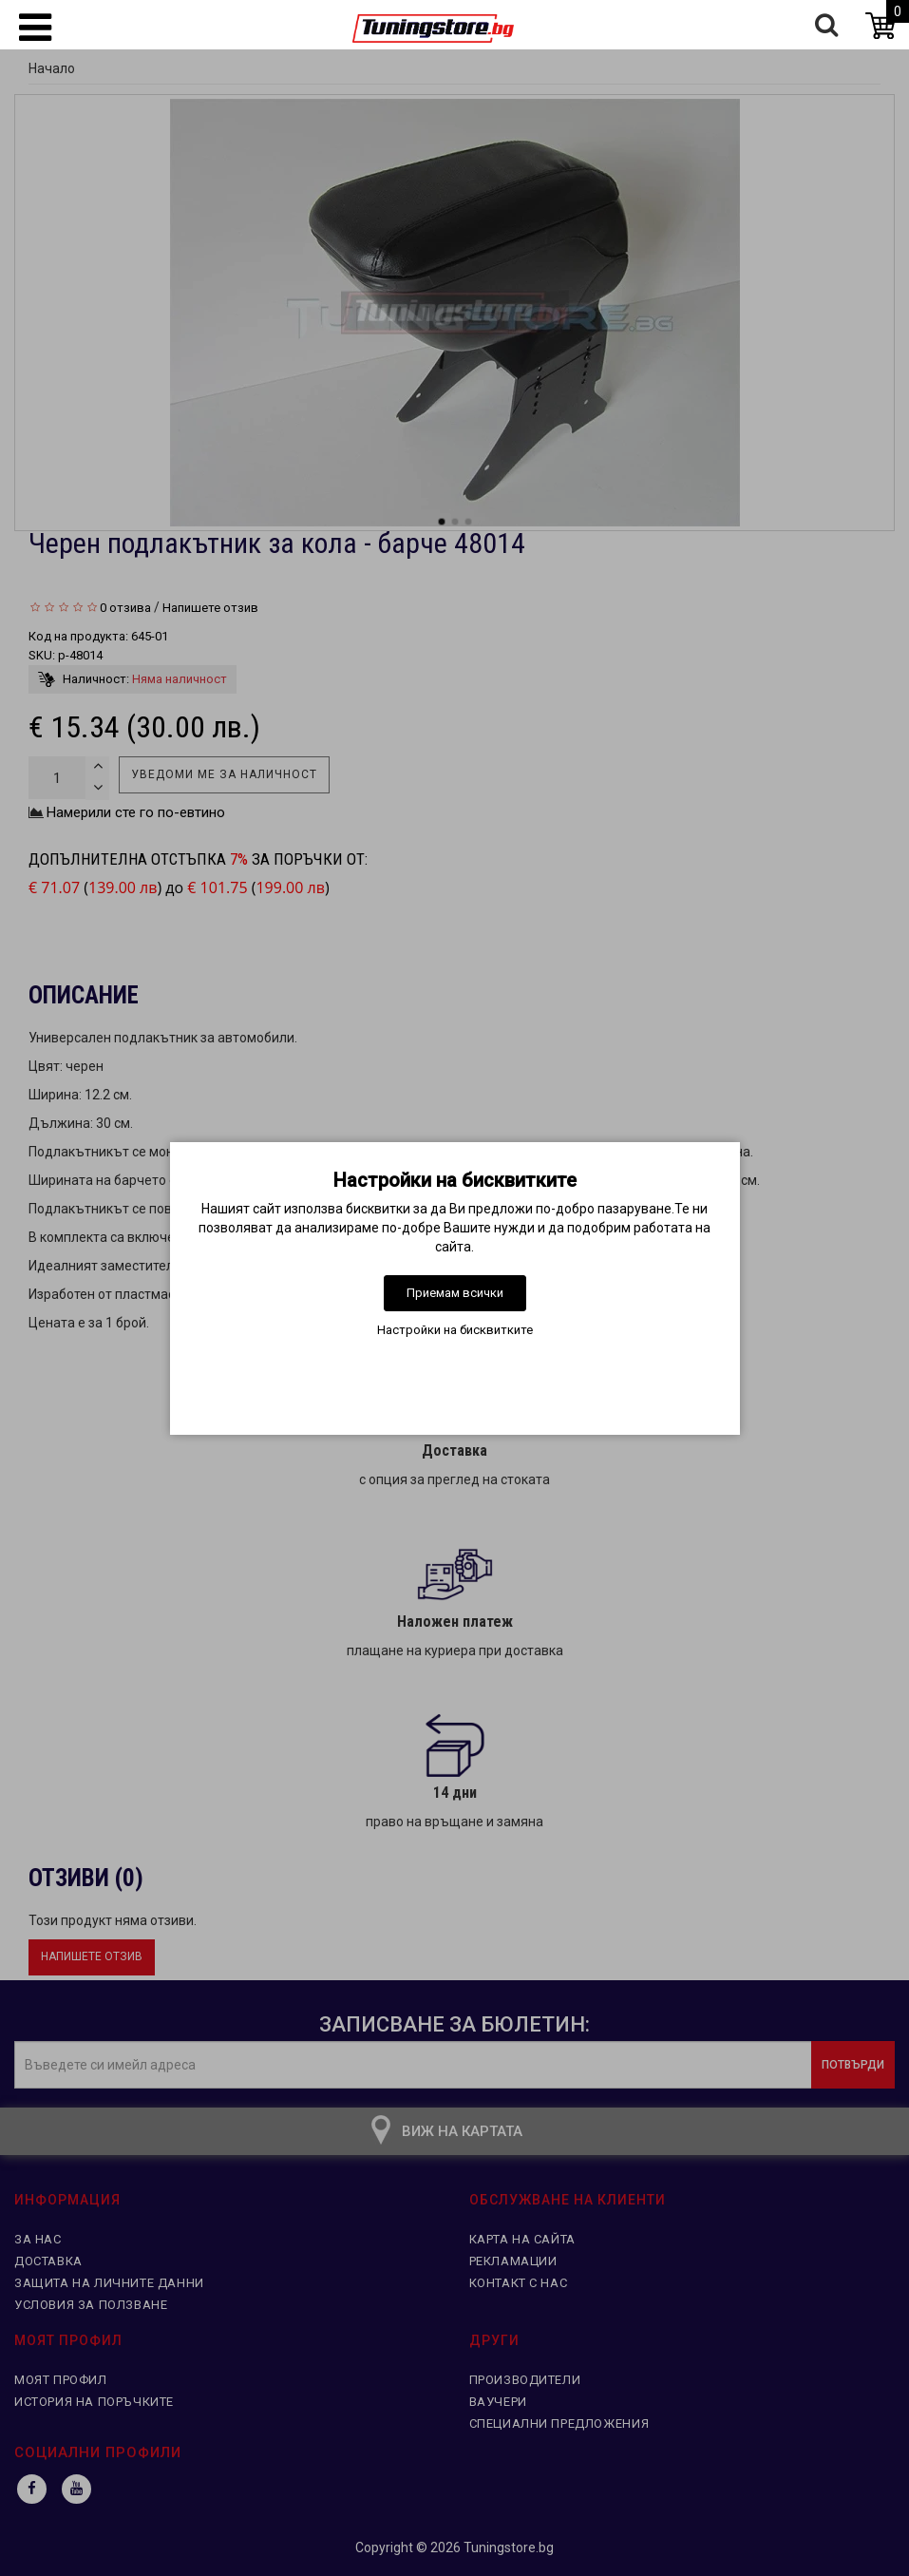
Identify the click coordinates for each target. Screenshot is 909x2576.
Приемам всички (455, 1293)
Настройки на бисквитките (455, 1330)
